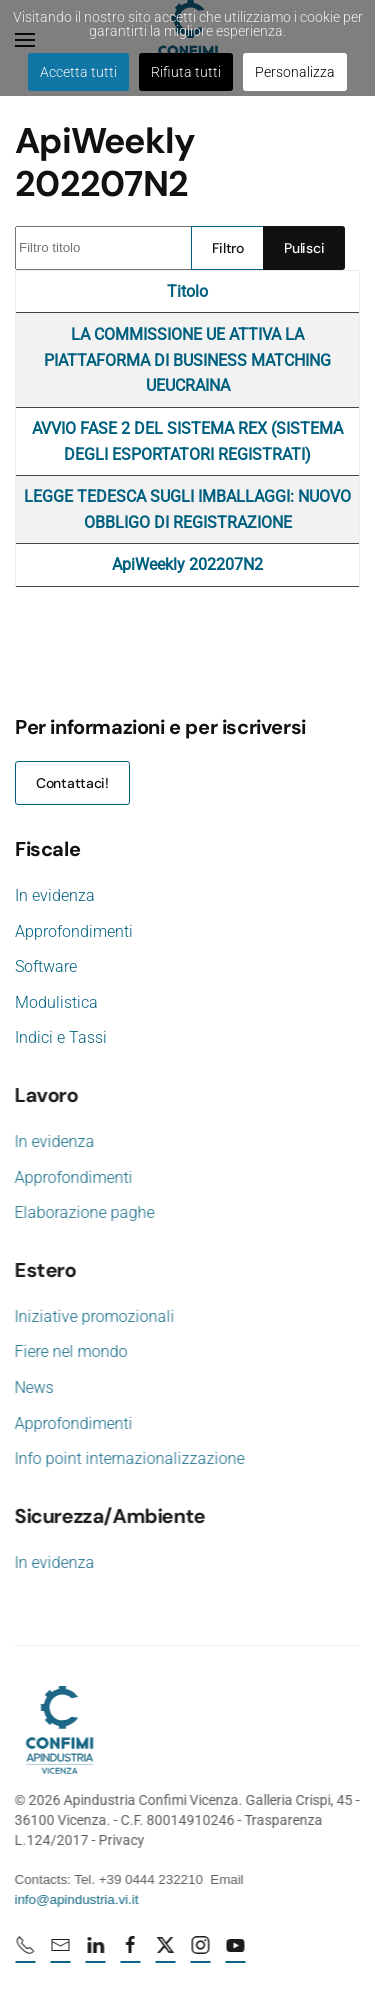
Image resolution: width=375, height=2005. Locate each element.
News (32, 1387)
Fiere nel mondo (69, 1351)
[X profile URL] (167, 1953)
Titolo (187, 291)
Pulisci (304, 248)
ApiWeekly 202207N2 (187, 564)
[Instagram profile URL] (202, 1953)
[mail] (62, 1953)
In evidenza (55, 895)
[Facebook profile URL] (132, 1953)
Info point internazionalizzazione (128, 1458)
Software (46, 966)
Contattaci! (72, 783)
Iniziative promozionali (93, 1316)
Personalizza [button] (295, 72)
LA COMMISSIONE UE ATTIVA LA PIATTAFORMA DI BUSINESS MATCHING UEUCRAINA (187, 360)
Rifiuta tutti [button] (186, 72)
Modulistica (56, 1002)
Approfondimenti (74, 931)
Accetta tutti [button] (78, 72)
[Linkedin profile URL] (97, 1953)
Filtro (228, 248)
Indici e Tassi (61, 1037)
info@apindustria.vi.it (75, 1899)
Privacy (120, 1840)
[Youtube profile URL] (237, 1953)
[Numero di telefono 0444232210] (27, 1953)
